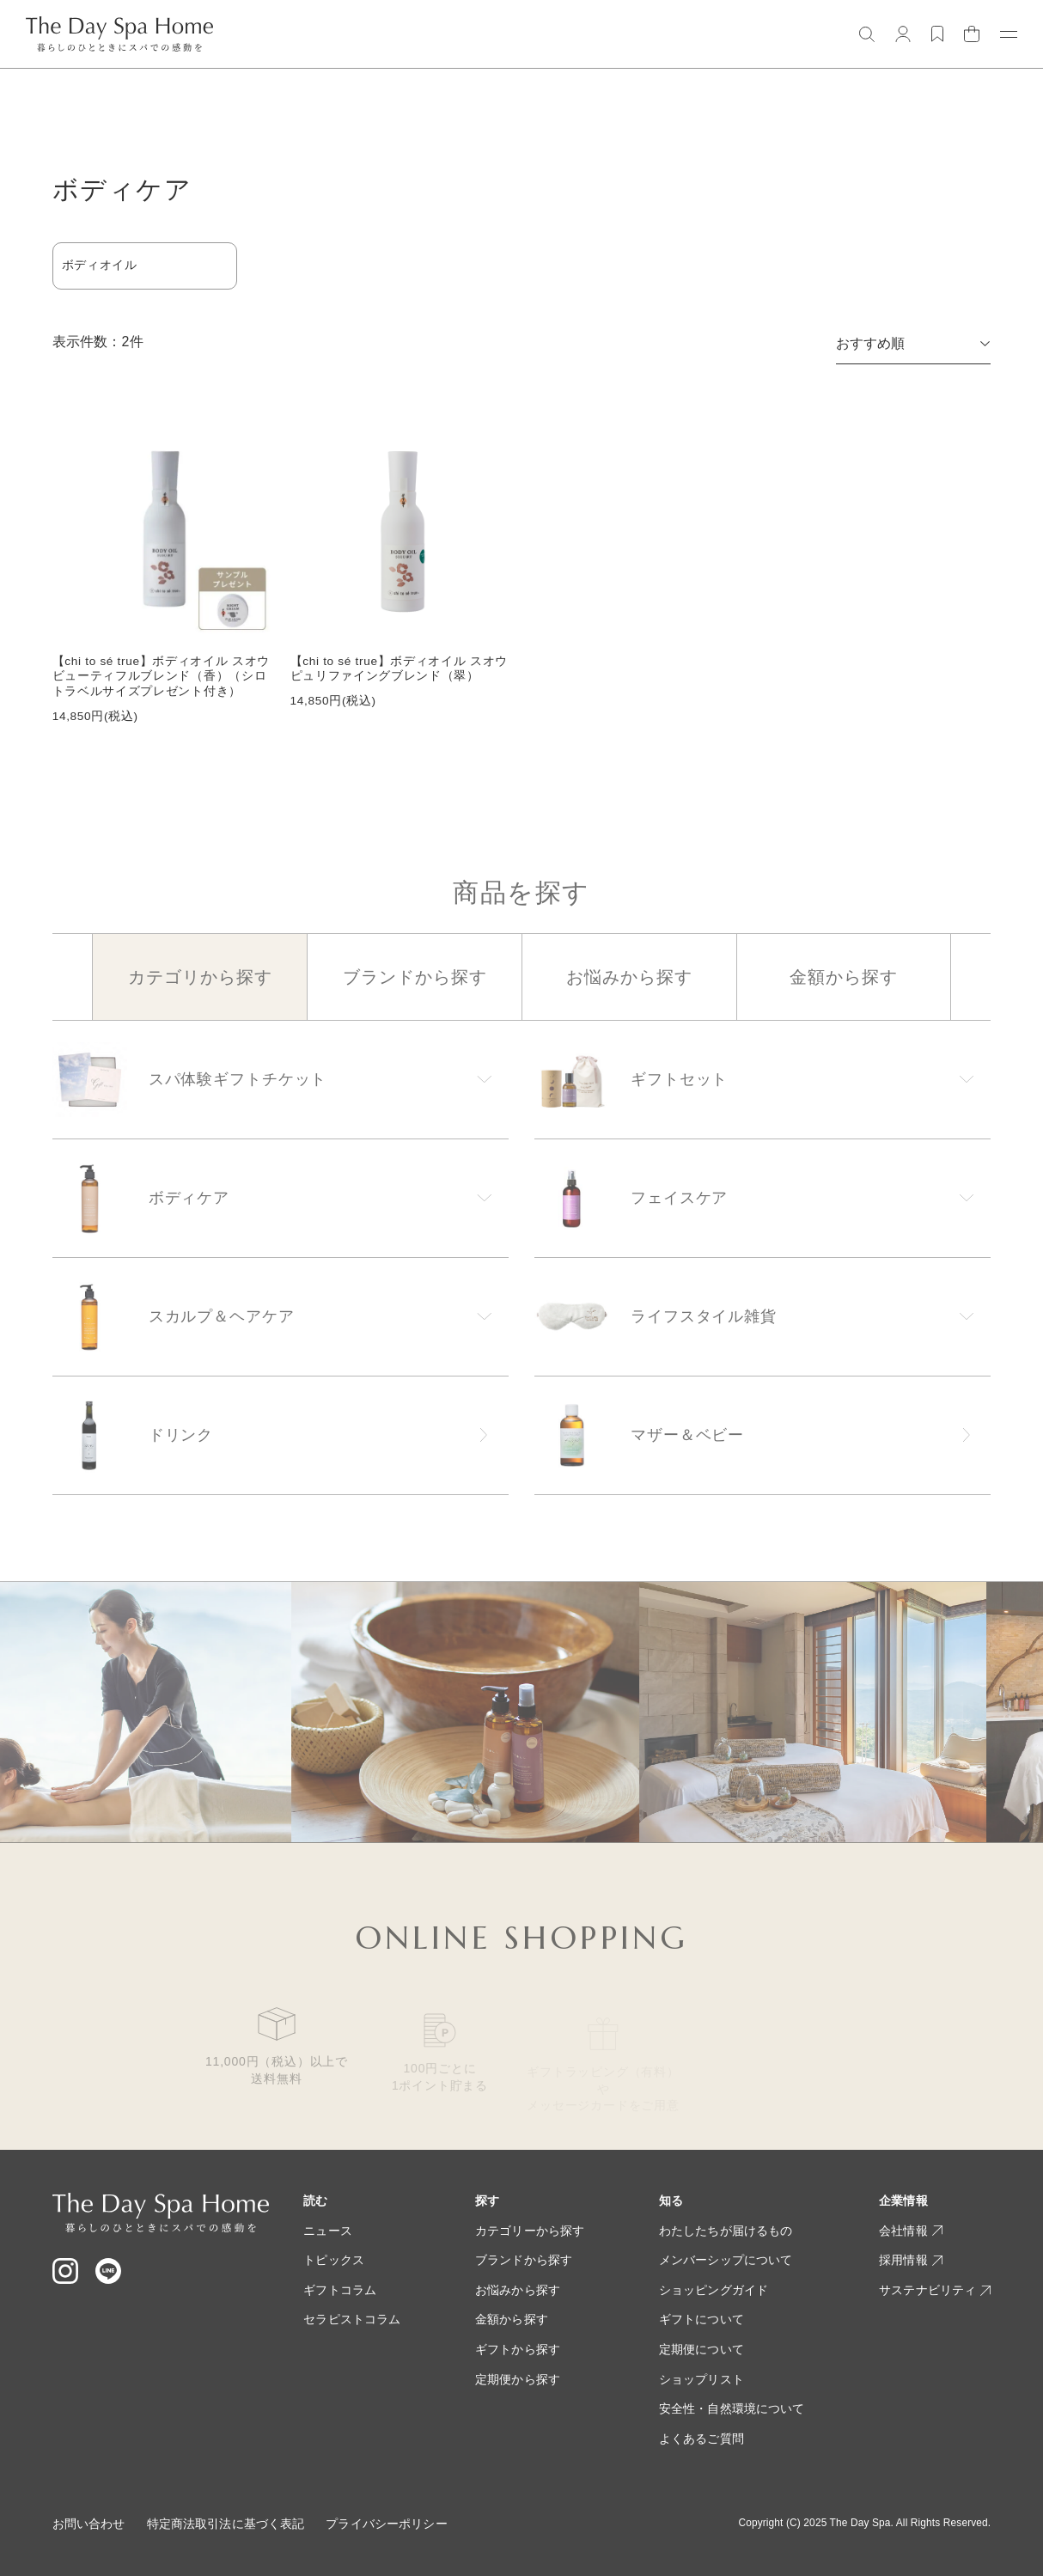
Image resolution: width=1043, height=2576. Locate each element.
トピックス (333, 2260)
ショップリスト (701, 2379)
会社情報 (910, 2230)
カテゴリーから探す (529, 2230)
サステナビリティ (935, 2290)
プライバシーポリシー (386, 2523)
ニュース (327, 2230)
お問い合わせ (88, 2523)
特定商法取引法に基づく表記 (226, 2523)
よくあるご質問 (701, 2438)
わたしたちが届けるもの (726, 2230)
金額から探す (511, 2319)
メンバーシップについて (726, 2260)
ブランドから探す (523, 2260)
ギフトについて (701, 2319)
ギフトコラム (339, 2290)
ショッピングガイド (713, 2290)
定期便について (701, 2349)
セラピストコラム (351, 2319)
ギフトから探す (517, 2349)
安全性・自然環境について (732, 2408)
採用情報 (910, 2260)
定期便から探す (517, 2379)
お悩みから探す (517, 2290)
